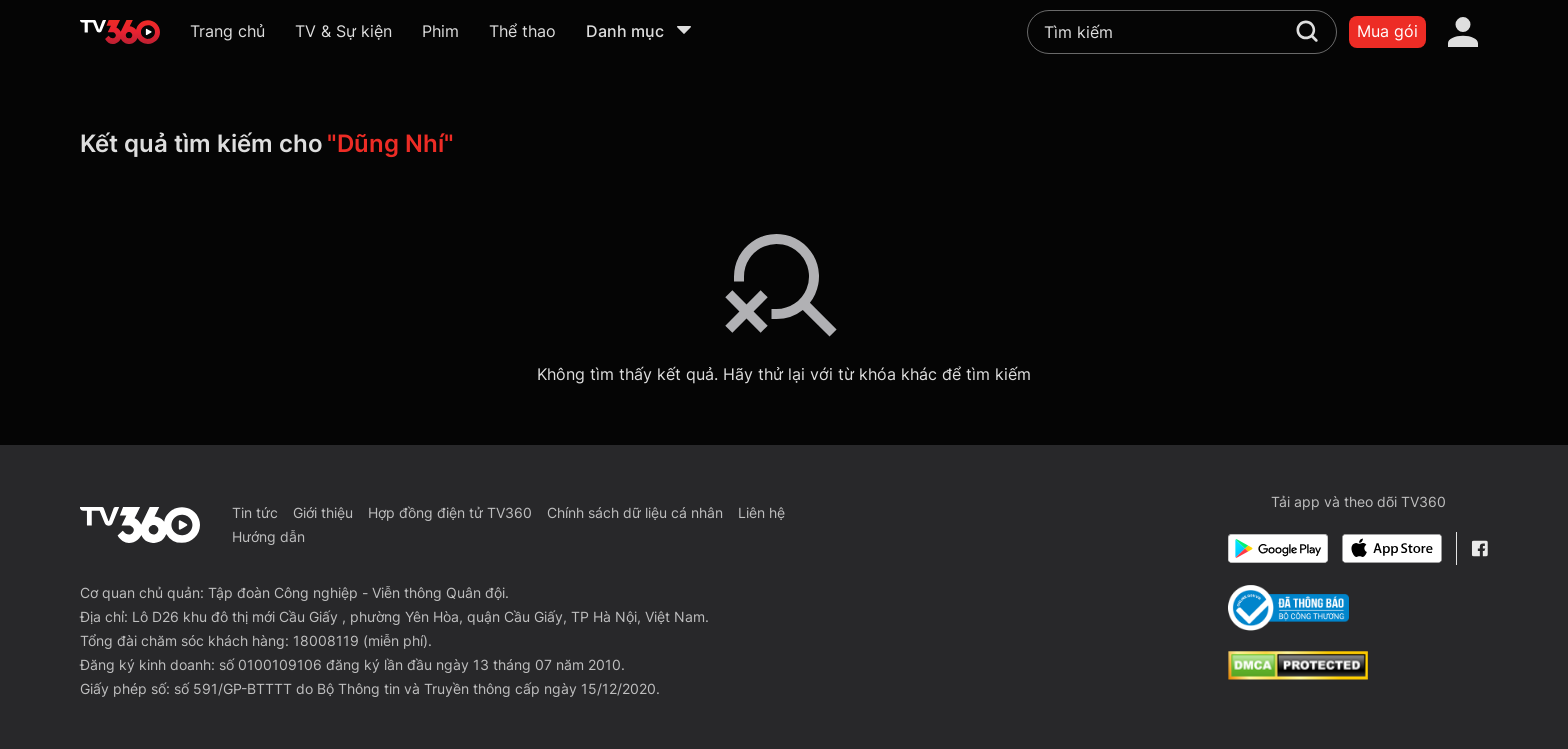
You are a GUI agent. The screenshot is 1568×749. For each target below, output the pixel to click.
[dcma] (1298, 674)
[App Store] (1392, 548)
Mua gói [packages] (1387, 31)
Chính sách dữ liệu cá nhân (635, 512)
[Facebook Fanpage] (1479, 548)
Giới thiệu (323, 512)
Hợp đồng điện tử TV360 (450, 512)
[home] (120, 32)
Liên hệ (761, 512)
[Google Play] (1278, 548)
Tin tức (255, 512)
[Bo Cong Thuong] (1288, 608)
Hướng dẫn (268, 536)
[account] (1463, 32)
